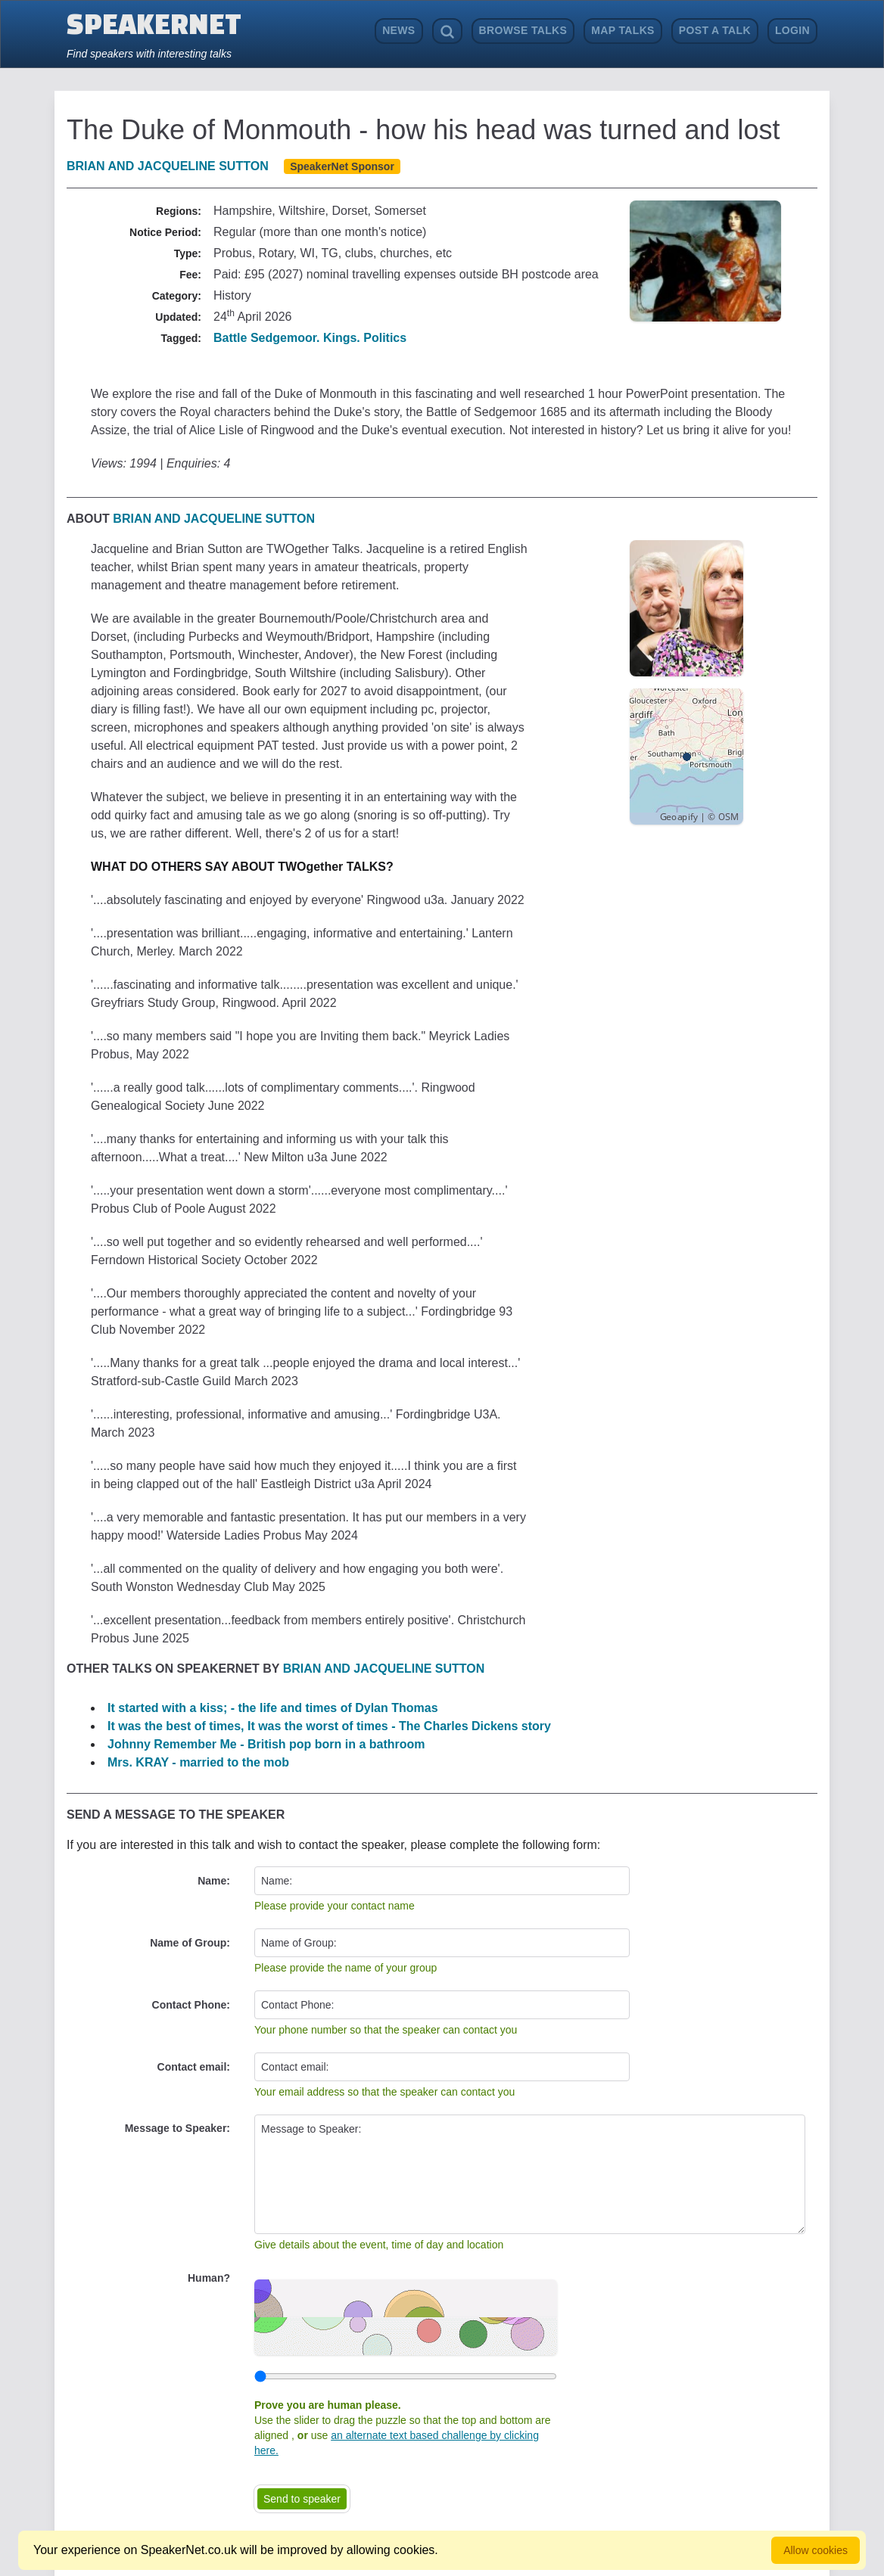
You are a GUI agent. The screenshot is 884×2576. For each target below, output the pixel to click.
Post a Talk (715, 30)
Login (792, 30)
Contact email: (193, 2067)
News (398, 30)
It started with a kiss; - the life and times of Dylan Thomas (272, 1707)
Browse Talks (523, 30)
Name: (214, 1881)
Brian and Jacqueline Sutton (168, 166)
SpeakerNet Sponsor (342, 166)
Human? (209, 2278)
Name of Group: (190, 1943)
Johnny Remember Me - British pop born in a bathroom (266, 1744)
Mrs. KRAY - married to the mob (198, 1762)
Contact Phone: (191, 2005)
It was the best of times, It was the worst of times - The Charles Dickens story (329, 1726)
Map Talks (623, 30)
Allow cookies (815, 2550)
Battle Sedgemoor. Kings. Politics (309, 337)
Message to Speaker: (177, 2128)
